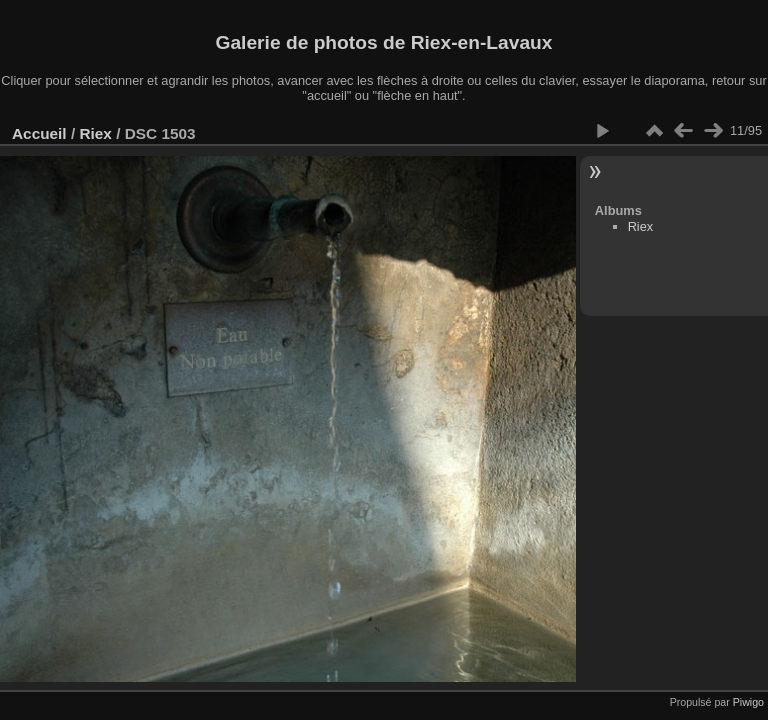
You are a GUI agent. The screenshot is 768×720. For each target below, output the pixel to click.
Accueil (39, 133)
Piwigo (748, 702)
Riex (95, 133)
